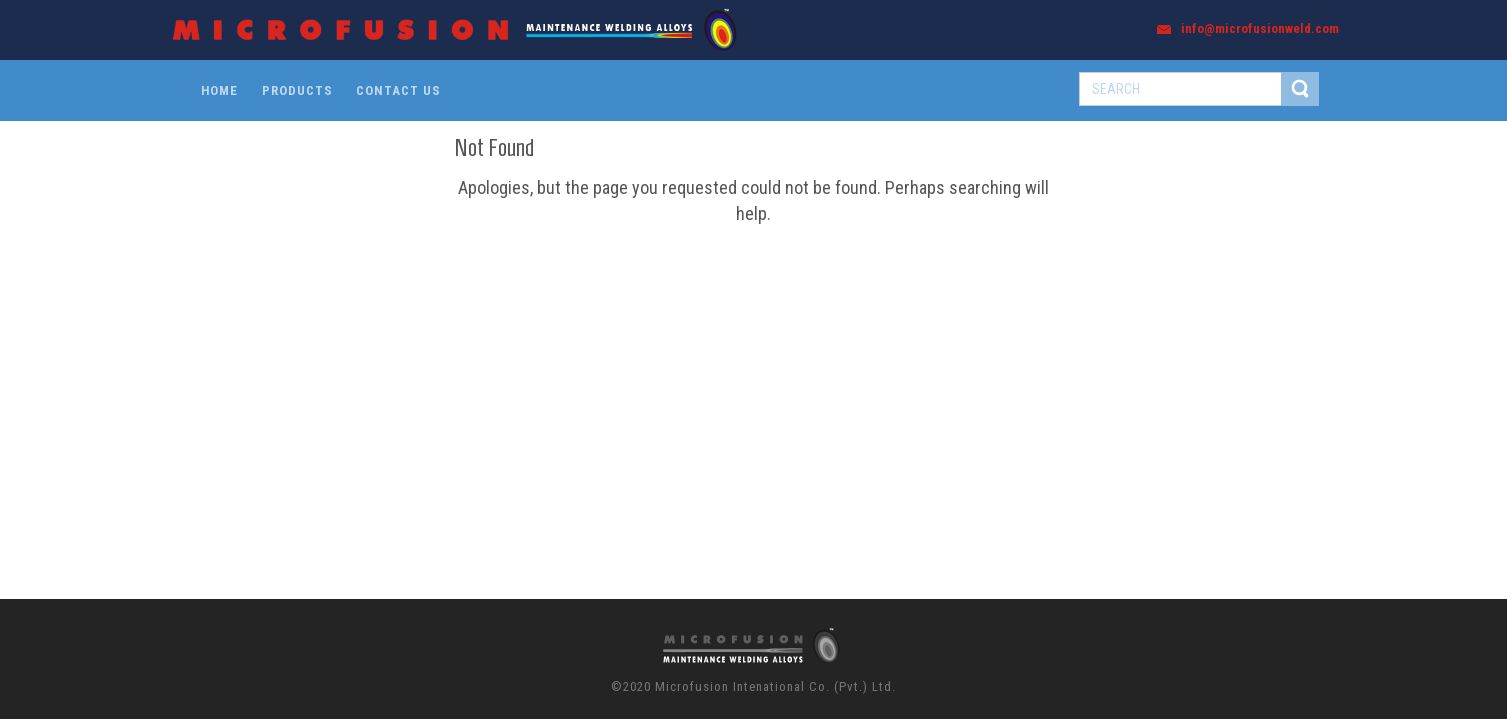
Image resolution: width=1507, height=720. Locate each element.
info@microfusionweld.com (1260, 28)
